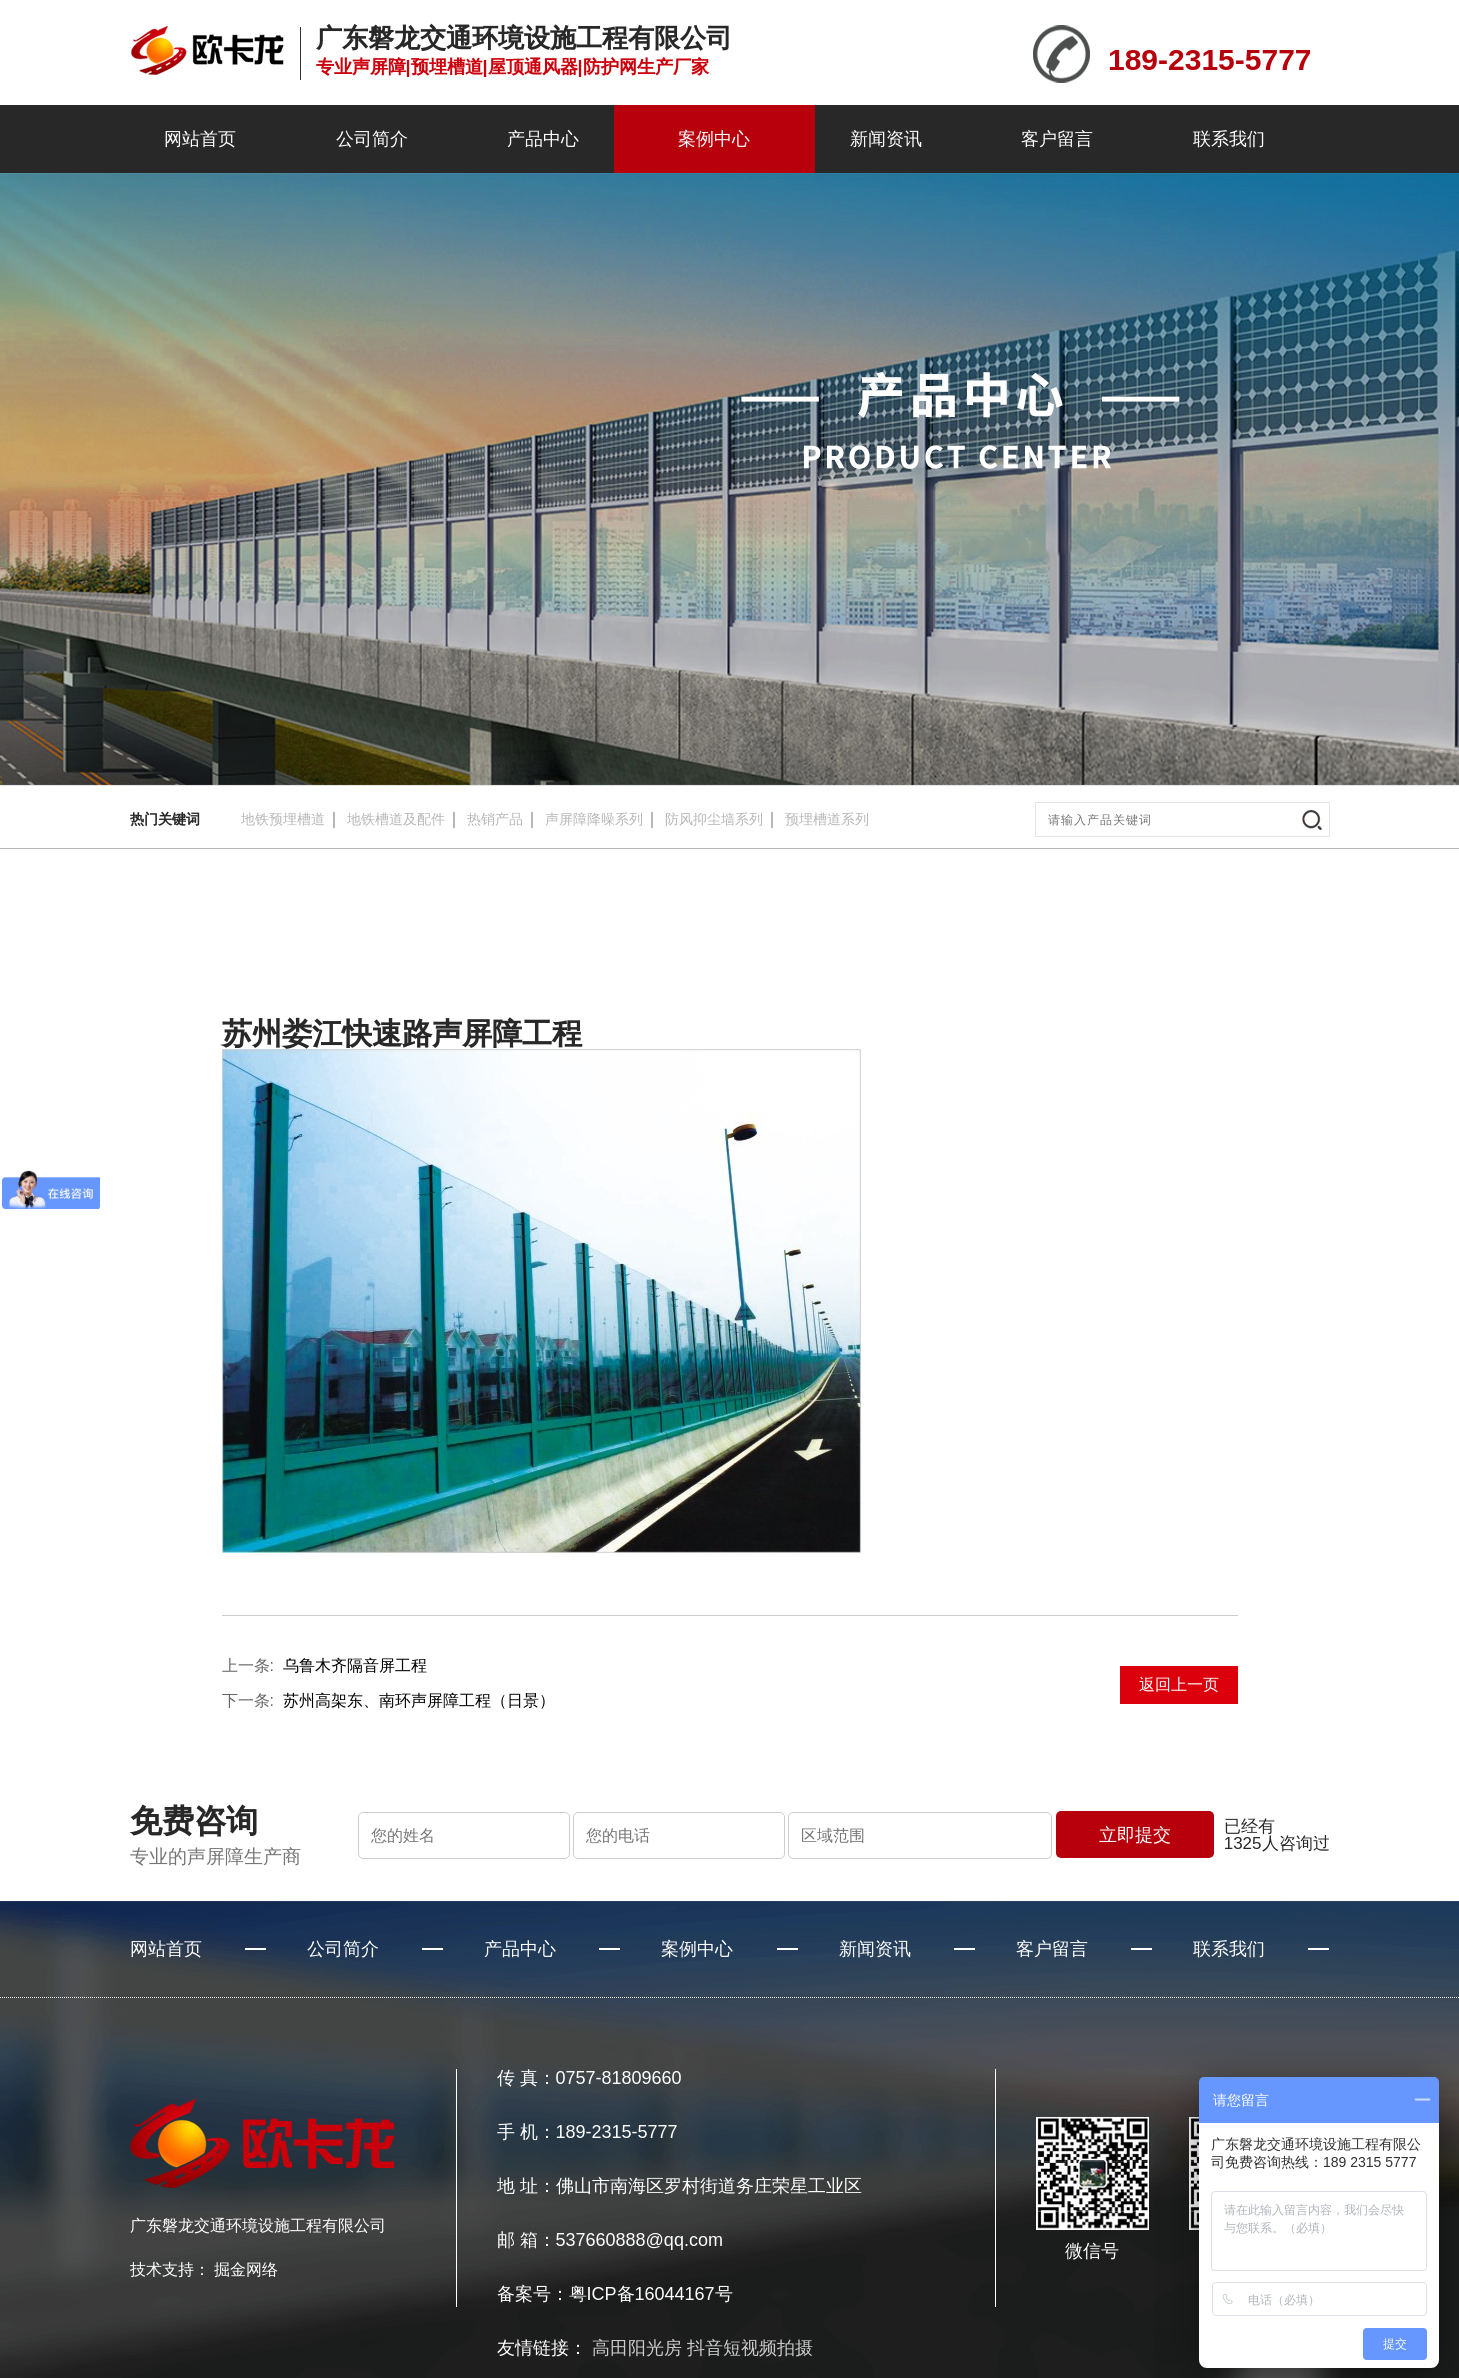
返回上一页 (1179, 1684)
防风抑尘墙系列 (714, 819)
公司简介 (372, 139)
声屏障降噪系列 (594, 819)
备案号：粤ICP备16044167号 (615, 2294)
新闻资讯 (886, 139)
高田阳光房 (637, 2348)
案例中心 (714, 139)
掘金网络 (246, 2269)
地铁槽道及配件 (396, 819)
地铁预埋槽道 (283, 819)
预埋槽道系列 (827, 819)
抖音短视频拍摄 (750, 2348)
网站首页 (200, 139)
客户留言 (1057, 139)
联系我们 (1229, 139)
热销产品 (495, 819)
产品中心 (543, 139)
